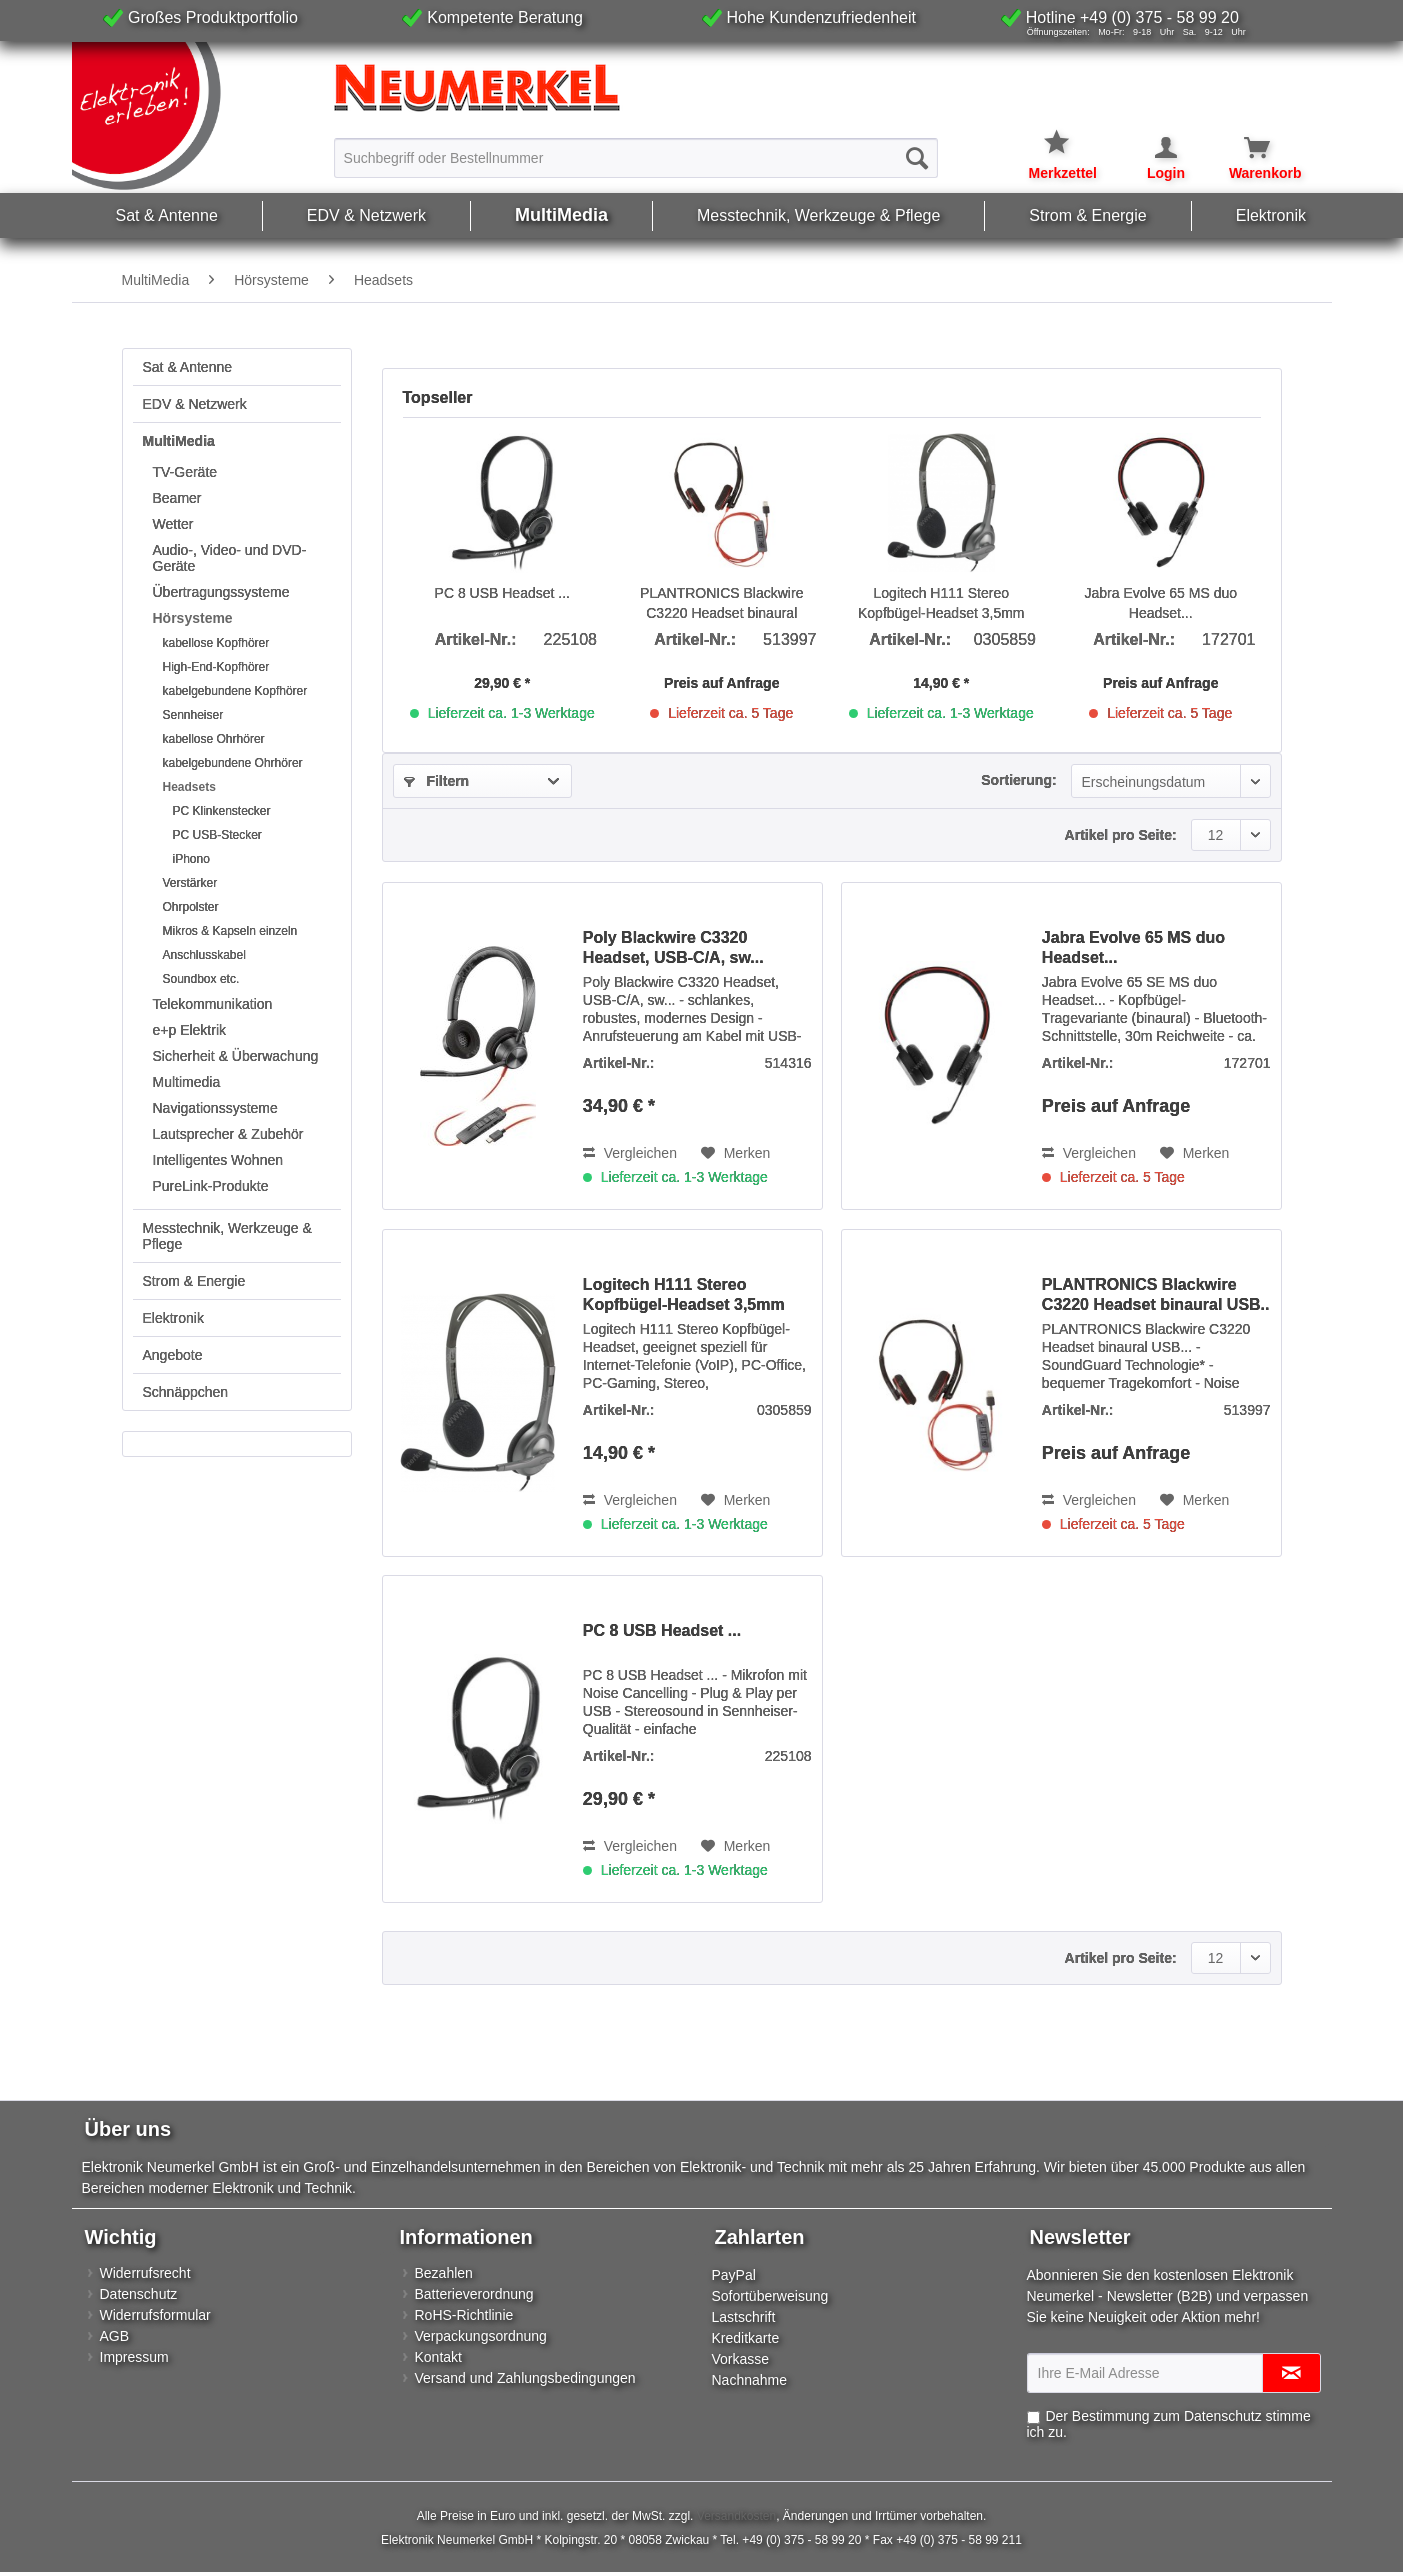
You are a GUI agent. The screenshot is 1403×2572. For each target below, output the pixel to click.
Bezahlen (444, 2273)
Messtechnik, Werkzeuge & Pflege (227, 1236)
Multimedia (187, 1082)
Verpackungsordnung (481, 2336)
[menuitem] (636, 157)
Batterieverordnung (474, 2294)
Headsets (189, 787)
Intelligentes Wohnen (218, 1160)
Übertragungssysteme (221, 592)
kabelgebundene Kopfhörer (235, 691)
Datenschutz (139, 2294)
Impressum (134, 2357)
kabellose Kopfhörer (216, 643)
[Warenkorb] (1245, 148)
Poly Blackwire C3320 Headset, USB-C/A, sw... (673, 947)
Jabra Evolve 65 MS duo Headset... (1160, 603)
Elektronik (173, 1318)
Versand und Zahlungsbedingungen (525, 2378)
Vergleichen (630, 1153)
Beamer (177, 498)
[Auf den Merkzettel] (736, 1153)
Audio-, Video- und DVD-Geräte (230, 558)
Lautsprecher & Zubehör (228, 1134)
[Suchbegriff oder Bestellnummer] (636, 158)
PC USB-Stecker (217, 835)
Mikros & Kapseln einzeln (230, 931)
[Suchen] (917, 158)
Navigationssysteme (215, 1108)
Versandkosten (736, 2516)
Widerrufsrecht (145, 2273)
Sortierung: (1018, 780)
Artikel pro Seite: (1121, 835)
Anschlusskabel (204, 955)
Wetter (173, 524)
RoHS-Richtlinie (464, 2315)
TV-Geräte (185, 472)
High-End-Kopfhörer (216, 667)
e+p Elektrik (190, 1030)
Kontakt (438, 2357)
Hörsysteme (193, 618)
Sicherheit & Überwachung (236, 1056)
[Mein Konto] (1153, 148)
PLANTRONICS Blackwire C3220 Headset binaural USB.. (721, 604)
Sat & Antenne (188, 367)
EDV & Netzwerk (195, 404)
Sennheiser (193, 715)
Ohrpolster (191, 907)
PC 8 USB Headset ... (502, 593)
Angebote (173, 1355)
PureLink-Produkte (211, 1186)
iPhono (191, 859)
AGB (115, 2336)
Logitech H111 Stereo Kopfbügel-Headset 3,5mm (941, 603)
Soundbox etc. (201, 979)
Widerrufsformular (155, 2315)
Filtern (437, 781)
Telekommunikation (213, 1004)
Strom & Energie (194, 1281)
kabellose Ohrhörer (214, 739)
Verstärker (190, 883)
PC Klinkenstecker (222, 811)
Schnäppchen (186, 1392)
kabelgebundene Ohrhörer (233, 763)
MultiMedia (179, 441)
